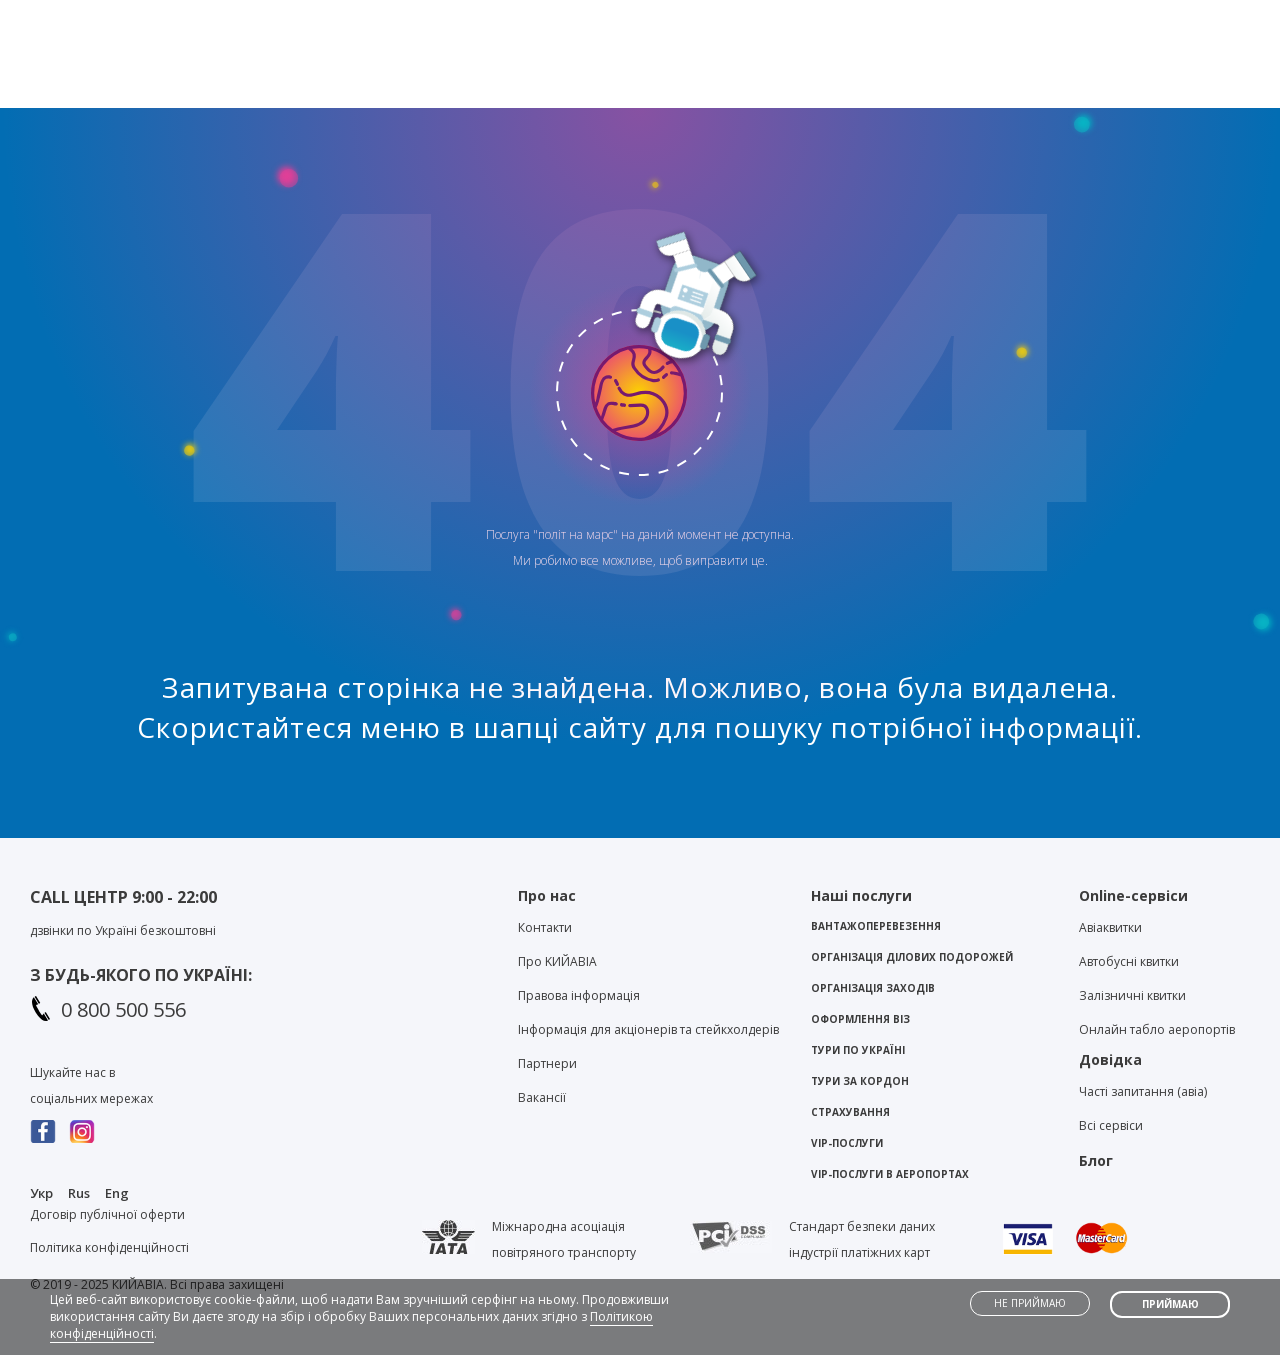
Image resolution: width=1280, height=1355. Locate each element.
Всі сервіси (1111, 1125)
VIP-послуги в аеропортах (890, 1174)
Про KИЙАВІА (557, 961)
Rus (79, 1193)
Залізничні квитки (1132, 995)
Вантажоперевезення (876, 926)
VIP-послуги (847, 1143)
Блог (924, 17)
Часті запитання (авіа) (1143, 1091)
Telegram (597, 21)
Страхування (850, 1112)
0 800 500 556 (123, 1009)
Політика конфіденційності (109, 1247)
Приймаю (1170, 1304)
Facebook (43, 1131)
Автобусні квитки (1129, 961)
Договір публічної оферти (107, 1214)
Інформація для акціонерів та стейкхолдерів (648, 1029)
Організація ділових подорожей (912, 957)
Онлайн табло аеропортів (1157, 1029)
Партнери (547, 1063)
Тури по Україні (858, 1050)
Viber (562, 21)
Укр (41, 1193)
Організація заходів (873, 988)
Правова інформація (579, 995)
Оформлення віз (860, 1019)
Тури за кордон (860, 1081)
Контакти (840, 17)
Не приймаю (1030, 1303)
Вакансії (542, 1097)
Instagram (82, 1131)
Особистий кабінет (1169, 17)
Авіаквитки (1110, 927)
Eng (117, 1193)
